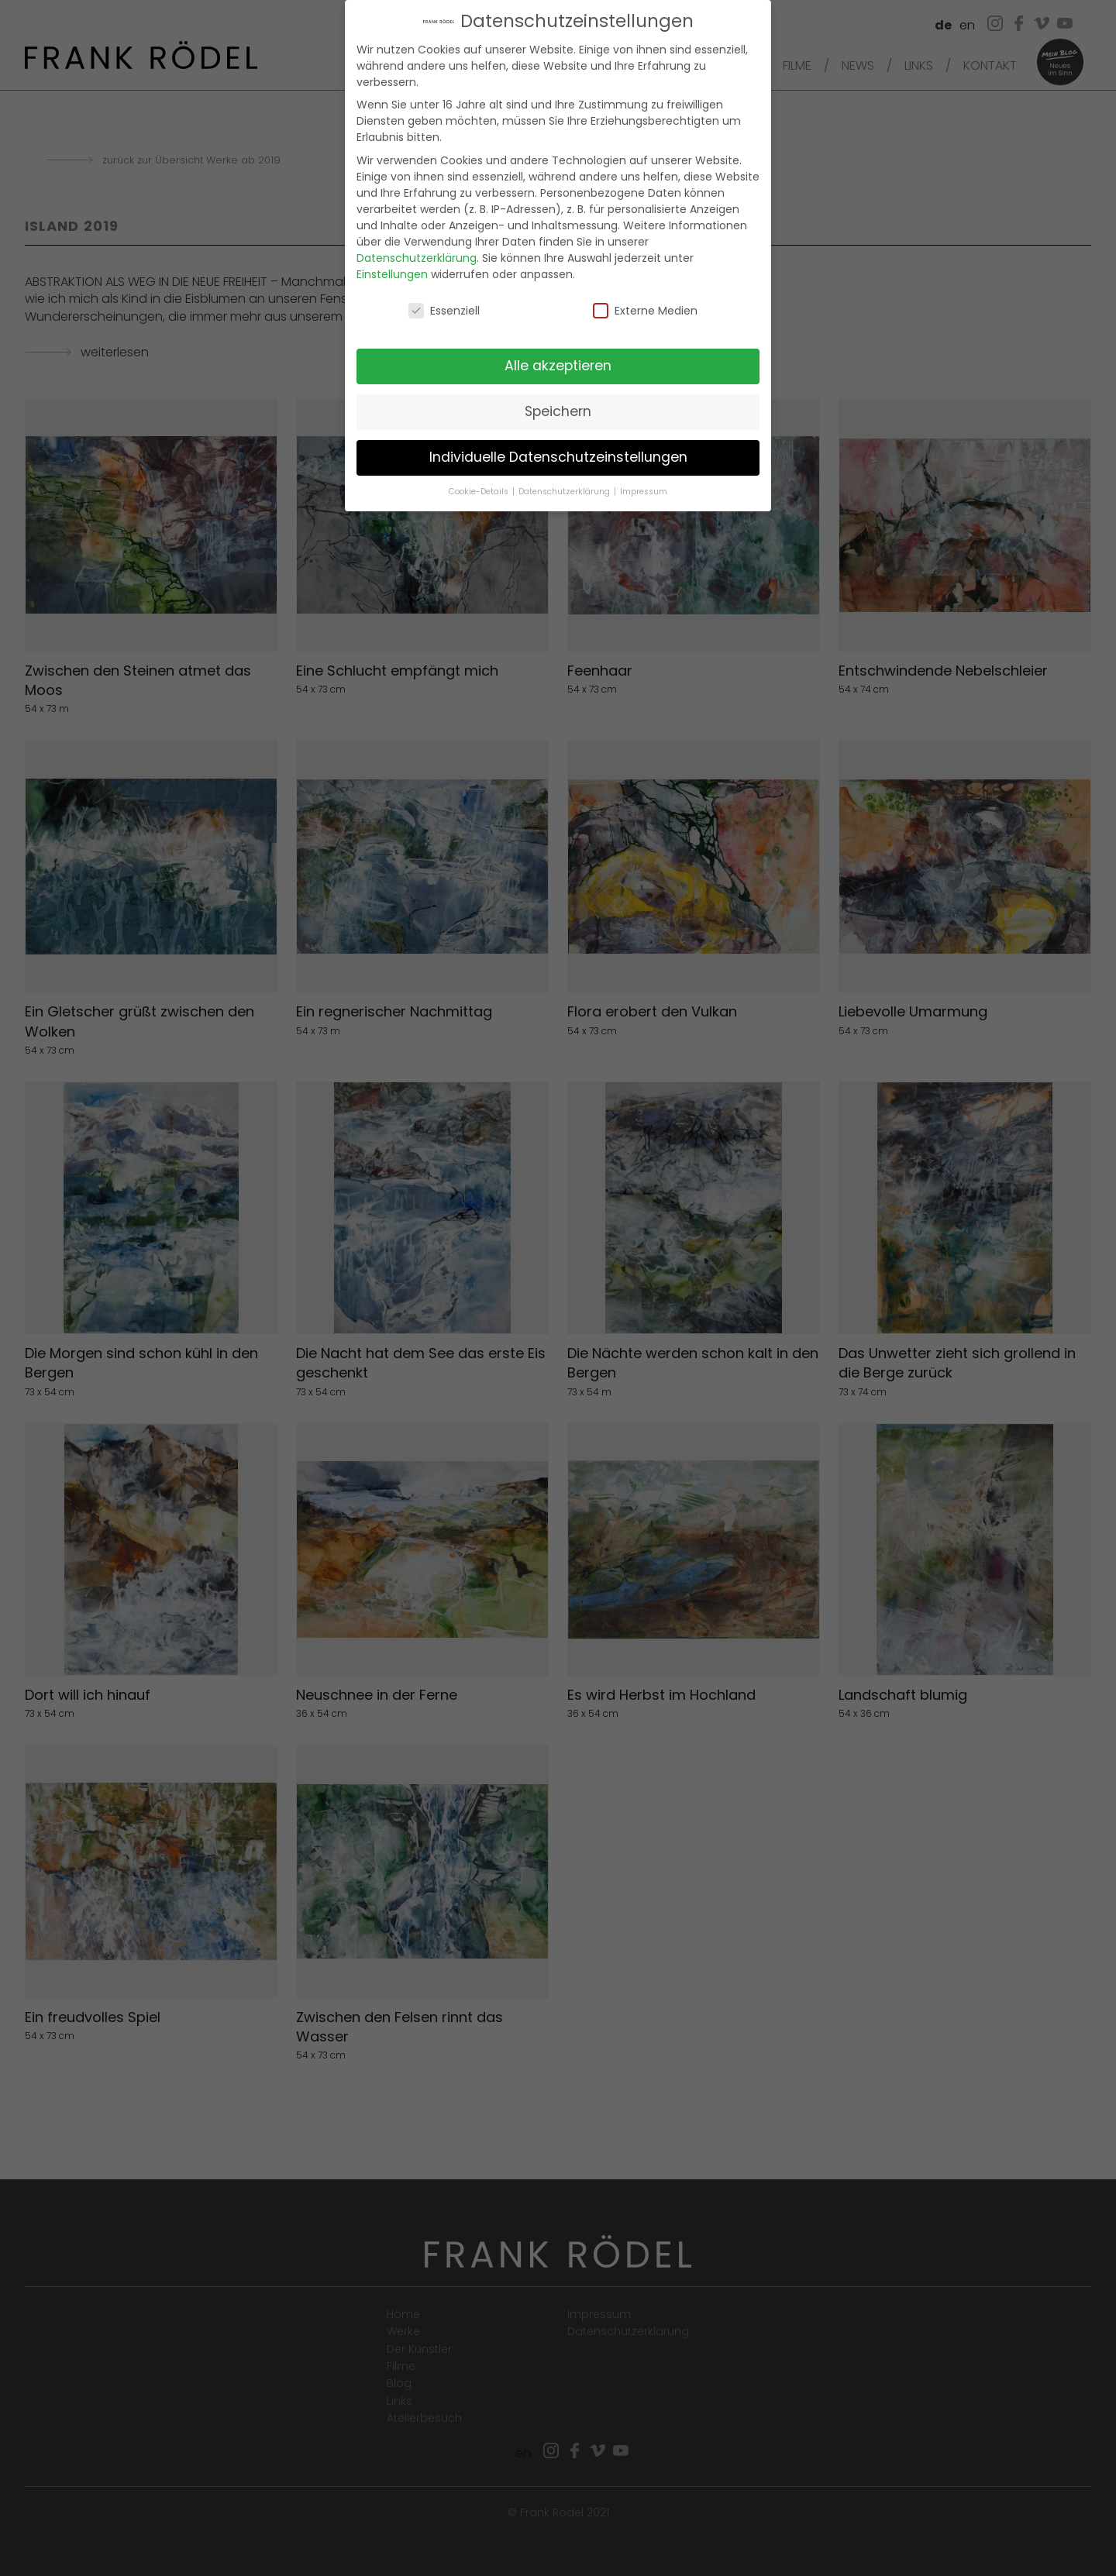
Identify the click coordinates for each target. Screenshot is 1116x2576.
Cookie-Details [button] (480, 483)
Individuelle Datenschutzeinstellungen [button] (558, 448)
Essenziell (444, 302)
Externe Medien (645, 302)
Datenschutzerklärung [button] (565, 483)
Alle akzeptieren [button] (558, 357)
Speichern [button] (558, 403)
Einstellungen (392, 265)
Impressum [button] (643, 483)
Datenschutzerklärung (416, 249)
